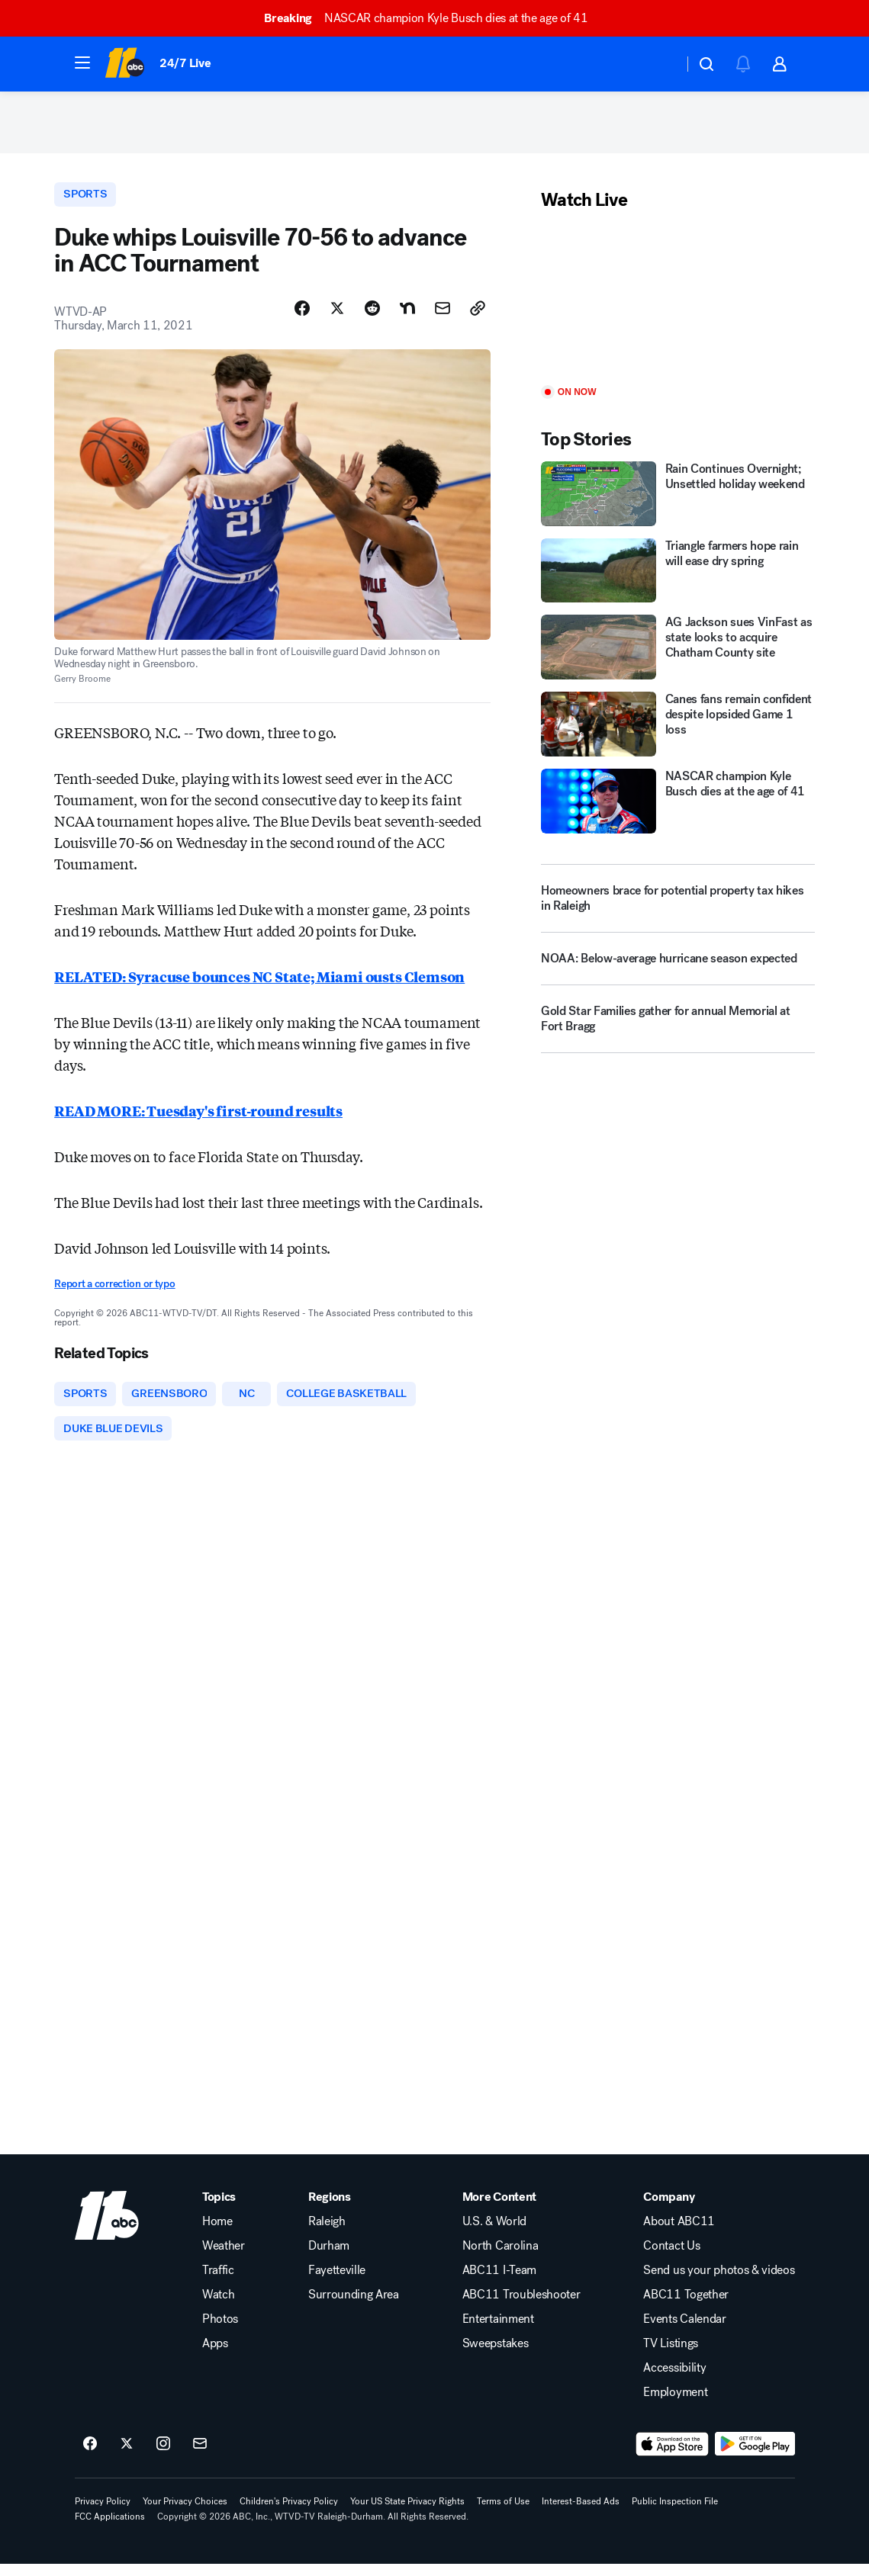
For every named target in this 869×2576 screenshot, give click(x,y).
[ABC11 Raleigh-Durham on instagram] (163, 2456)
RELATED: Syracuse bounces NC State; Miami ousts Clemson (259, 984)
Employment (675, 2404)
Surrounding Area (353, 2307)
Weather (223, 2258)
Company (668, 2209)
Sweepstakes (495, 2356)
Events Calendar (684, 2331)
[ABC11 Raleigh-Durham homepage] (125, 64)
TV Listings (670, 2356)
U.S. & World (494, 2234)
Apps (215, 2356)
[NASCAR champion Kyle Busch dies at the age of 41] (678, 808)
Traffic (218, 2282)
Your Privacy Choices (185, 2513)
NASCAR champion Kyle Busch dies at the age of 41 (432, 18)
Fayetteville (336, 2282)
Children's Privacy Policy (289, 2513)
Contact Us (671, 2258)
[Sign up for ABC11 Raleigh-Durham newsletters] (200, 2456)
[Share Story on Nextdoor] (407, 316)
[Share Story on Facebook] (302, 316)
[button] (82, 62)
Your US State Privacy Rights (407, 2513)
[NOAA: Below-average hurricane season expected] (678, 971)
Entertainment (498, 2331)
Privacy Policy (102, 2513)
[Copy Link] (478, 316)
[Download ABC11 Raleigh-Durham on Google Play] (755, 2456)
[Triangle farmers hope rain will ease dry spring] (678, 577)
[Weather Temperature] (659, 64)
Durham (328, 2258)
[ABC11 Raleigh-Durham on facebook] (90, 2456)
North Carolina (500, 2258)
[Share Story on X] (337, 316)
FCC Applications (110, 2528)
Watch (218, 2307)
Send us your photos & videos (718, 2282)
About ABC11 (678, 2234)
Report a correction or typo (114, 1292)
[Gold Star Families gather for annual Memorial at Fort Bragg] (678, 1031)
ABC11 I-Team (499, 2282)
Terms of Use (503, 2513)
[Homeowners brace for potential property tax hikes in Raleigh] (678, 904)
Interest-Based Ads (581, 2513)
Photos (220, 2331)
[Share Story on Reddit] (372, 316)
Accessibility (674, 2380)
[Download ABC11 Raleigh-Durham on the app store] (672, 2456)
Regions (329, 2209)
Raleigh (327, 2234)
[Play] (678, 306)
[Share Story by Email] (442, 316)
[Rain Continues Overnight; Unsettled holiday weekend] (678, 500)
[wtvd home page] (107, 2227)
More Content (499, 2209)
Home (217, 2234)
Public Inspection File (675, 2513)
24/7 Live (185, 63)
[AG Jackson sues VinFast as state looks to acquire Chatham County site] (678, 654)
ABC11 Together (686, 2307)
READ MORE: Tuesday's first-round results (198, 1119)
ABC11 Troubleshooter (521, 2307)
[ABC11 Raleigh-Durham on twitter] (126, 2456)
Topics (219, 2209)
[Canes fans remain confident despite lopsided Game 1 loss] (678, 731)
